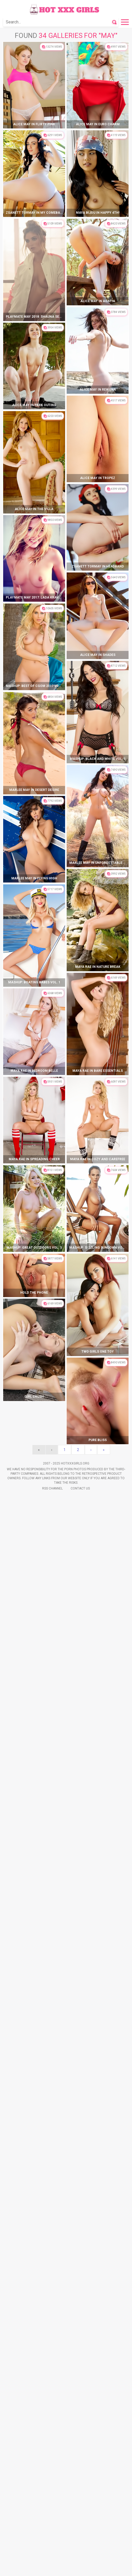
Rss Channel (52, 1488)
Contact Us (80, 1488)
